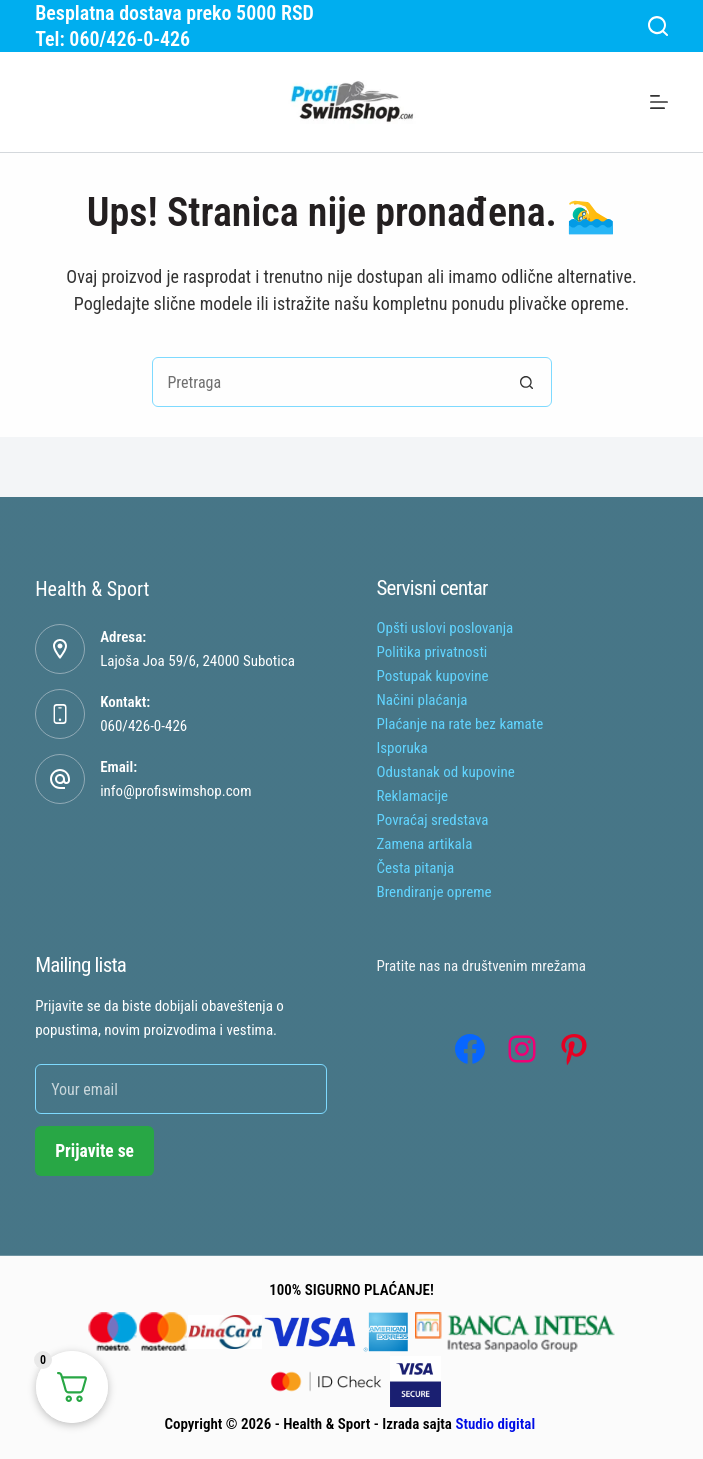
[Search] (658, 26)
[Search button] (527, 382)
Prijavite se (95, 1150)
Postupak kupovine (433, 676)
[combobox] (328, 382)
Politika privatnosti (432, 652)
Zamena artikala (425, 844)
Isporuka (402, 748)
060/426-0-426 (143, 726)
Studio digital (495, 1424)
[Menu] (659, 102)
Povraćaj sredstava (433, 820)
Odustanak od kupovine (446, 772)
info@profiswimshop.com (175, 791)
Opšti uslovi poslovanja (445, 628)
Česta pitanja (416, 868)
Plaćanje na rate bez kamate (460, 724)
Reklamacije (413, 796)
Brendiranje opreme (434, 892)
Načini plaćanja (422, 700)
